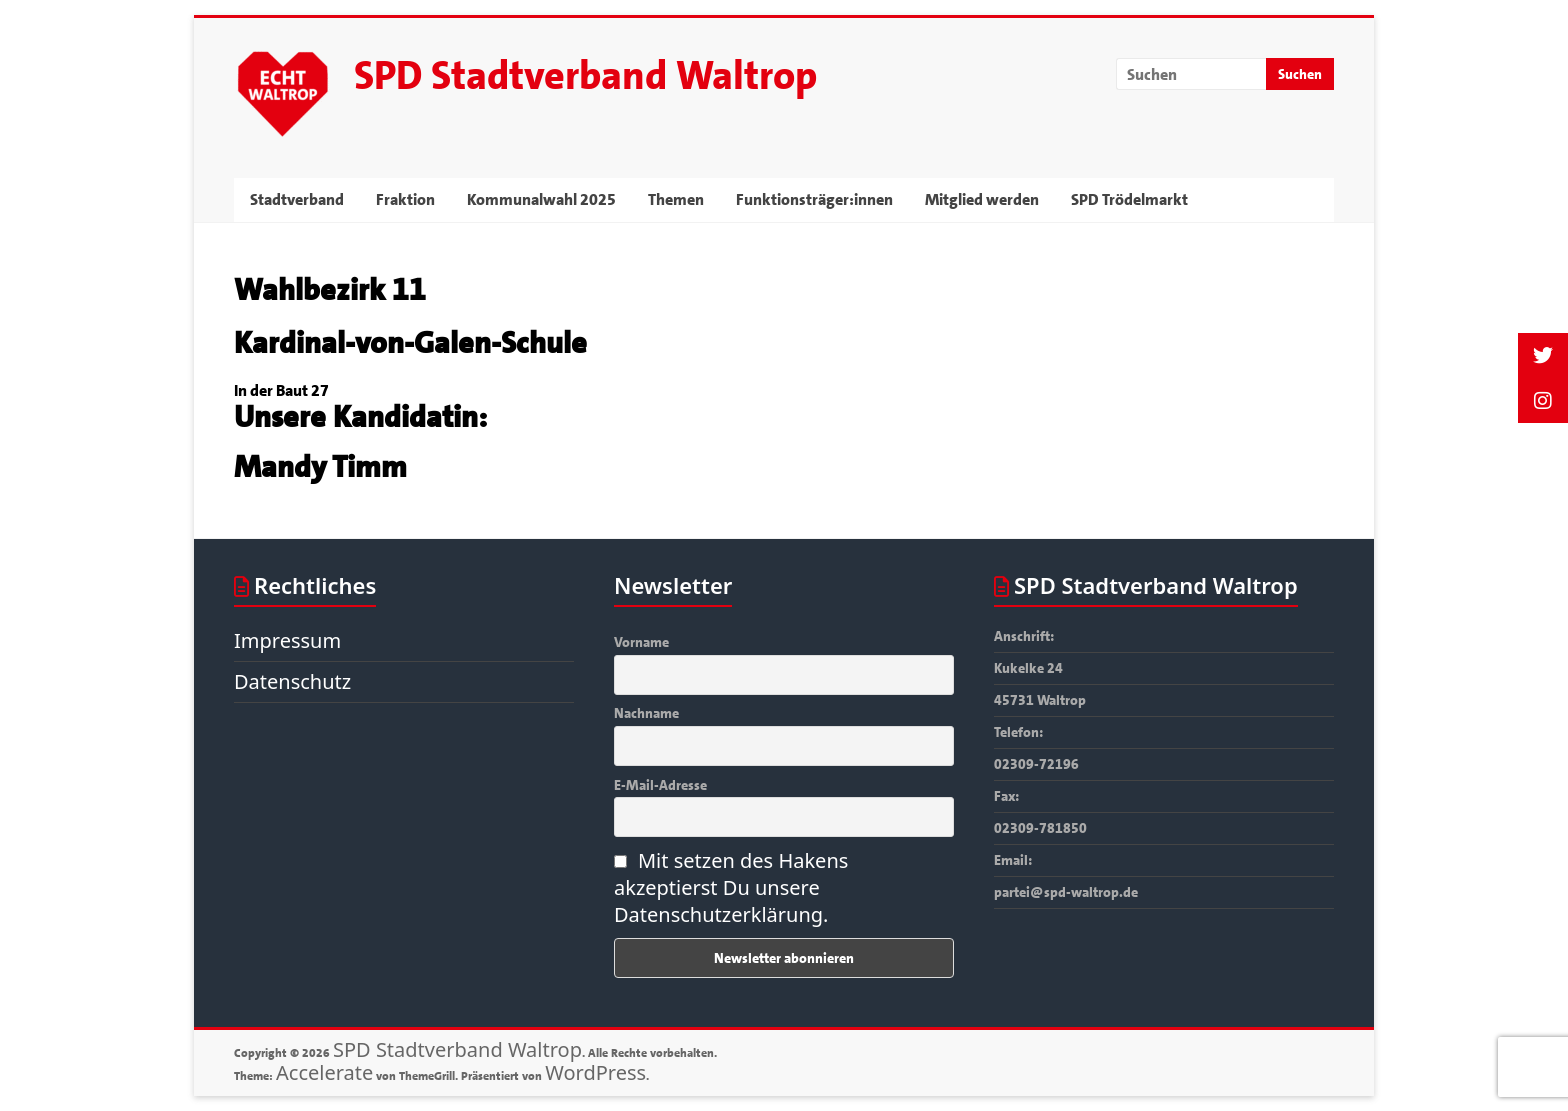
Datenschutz (292, 681)
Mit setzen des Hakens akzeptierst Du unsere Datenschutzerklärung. (731, 887)
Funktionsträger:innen (814, 199)
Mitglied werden (982, 199)
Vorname (641, 642)
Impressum (287, 640)
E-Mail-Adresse (660, 785)
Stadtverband (297, 199)
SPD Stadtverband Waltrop (585, 76)
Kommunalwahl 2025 (541, 199)
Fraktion (405, 199)
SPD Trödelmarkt (1129, 199)
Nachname (646, 713)
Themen (676, 199)
